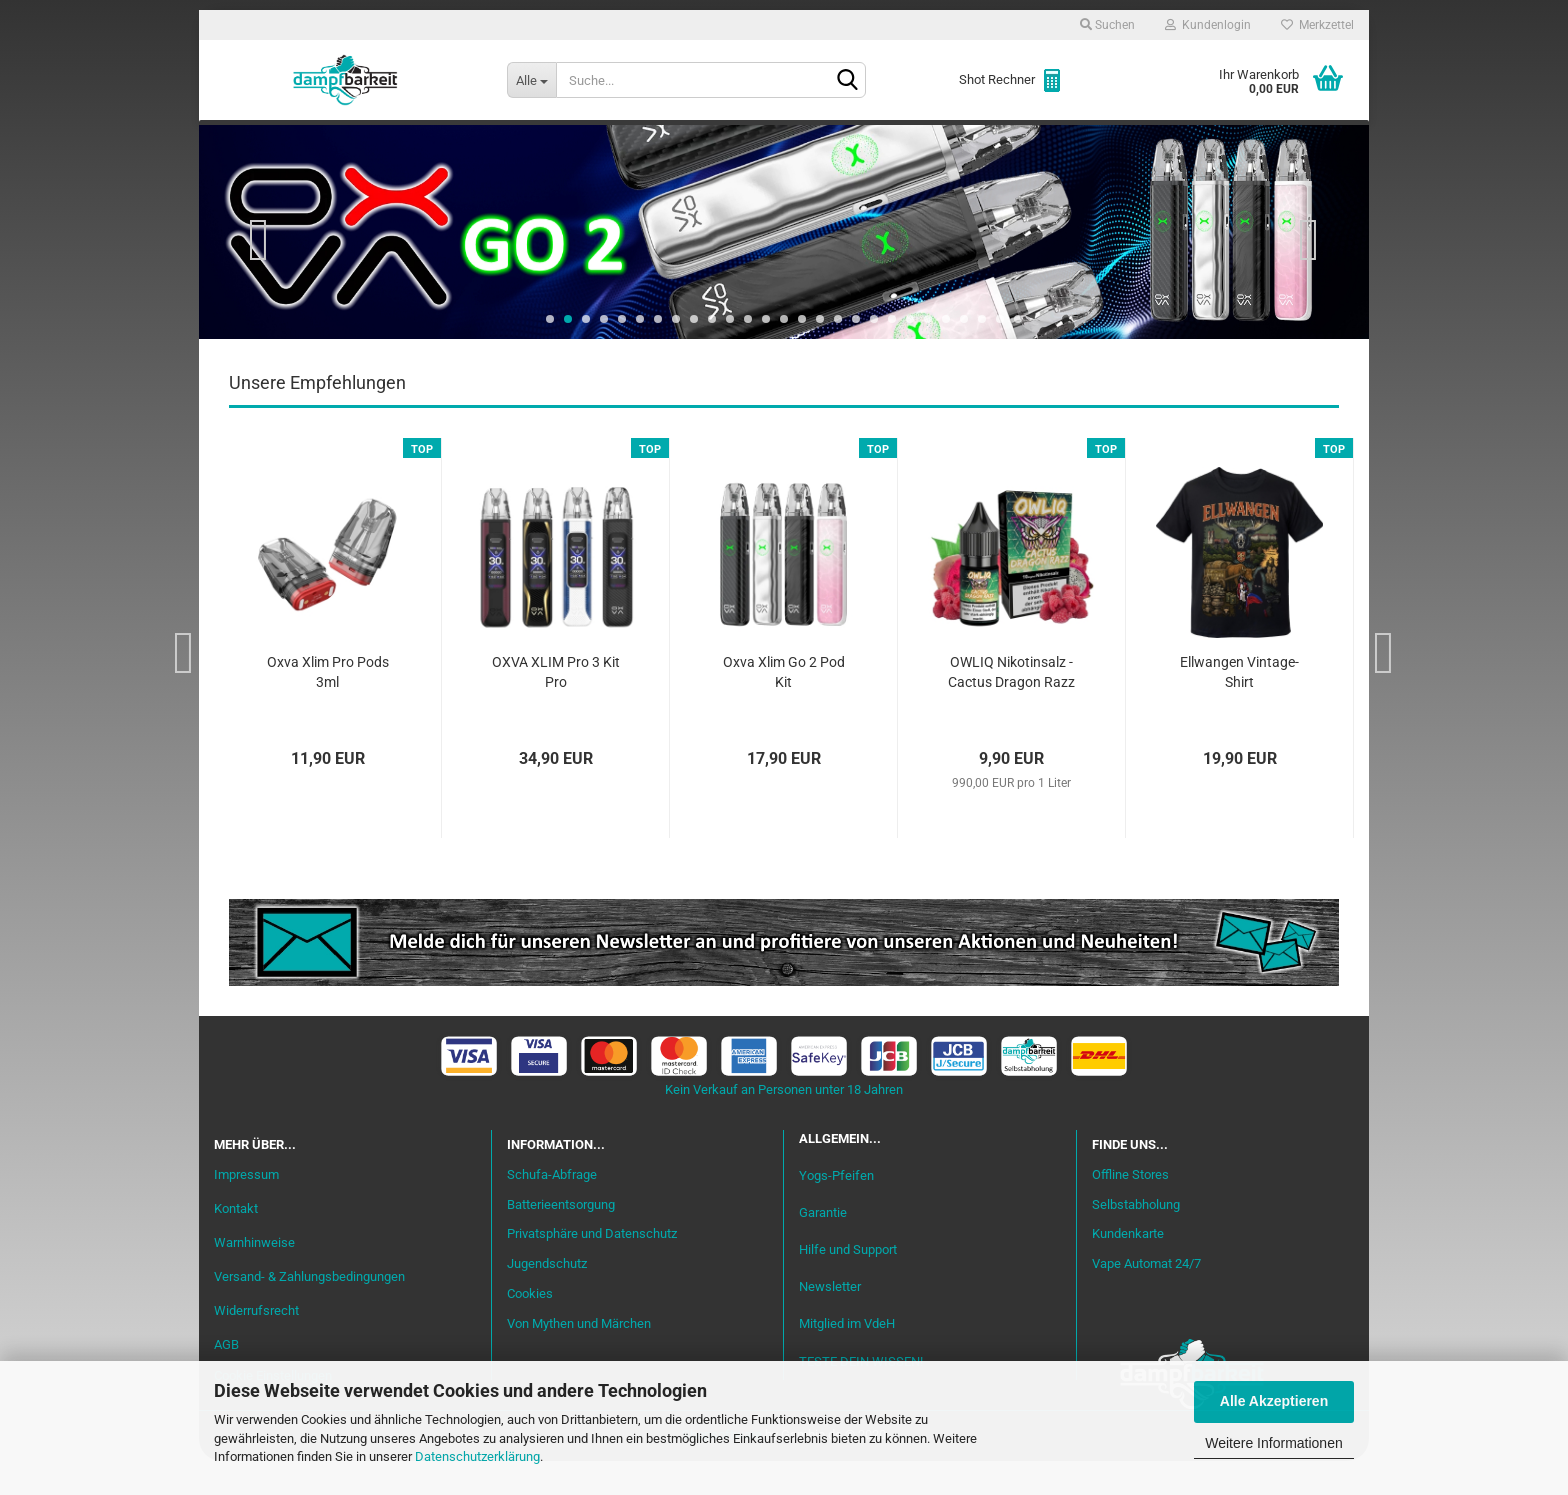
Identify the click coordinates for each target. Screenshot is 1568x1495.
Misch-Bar (694, 141)
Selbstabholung (1136, 1238)
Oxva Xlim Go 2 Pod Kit (784, 707)
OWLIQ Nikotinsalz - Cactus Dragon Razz (1011, 707)
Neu (329, 141)
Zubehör (1118, 141)
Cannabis (1219, 141)
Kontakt (236, 1243)
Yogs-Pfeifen (836, 1209)
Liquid (510, 141)
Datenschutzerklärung (477, 1456)
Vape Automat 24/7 (1146, 1298)
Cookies (530, 1328)
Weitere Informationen (1273, 1443)
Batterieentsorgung (561, 1238)
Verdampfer (812, 141)
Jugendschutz (547, 1298)
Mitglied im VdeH (847, 1358)
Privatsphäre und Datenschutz (592, 1268)
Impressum (246, 1209)
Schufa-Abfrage (552, 1208)
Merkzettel (1317, 25)
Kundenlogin (1208, 25)
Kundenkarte (1128, 1268)
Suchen (1107, 25)
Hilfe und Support (848, 1284)
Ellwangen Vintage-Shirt (1239, 707)
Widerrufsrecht (256, 1344)
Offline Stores (1130, 1208)
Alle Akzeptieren (1274, 1401)
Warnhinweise (254, 1276)
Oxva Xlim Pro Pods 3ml (328, 707)
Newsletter (830, 1321)
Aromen (594, 141)
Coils (1034, 141)
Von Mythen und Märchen (579, 1358)
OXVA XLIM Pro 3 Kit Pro (556, 707)
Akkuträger (937, 141)
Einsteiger (415, 141)
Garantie (823, 1247)
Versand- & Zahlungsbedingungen (309, 1310)
